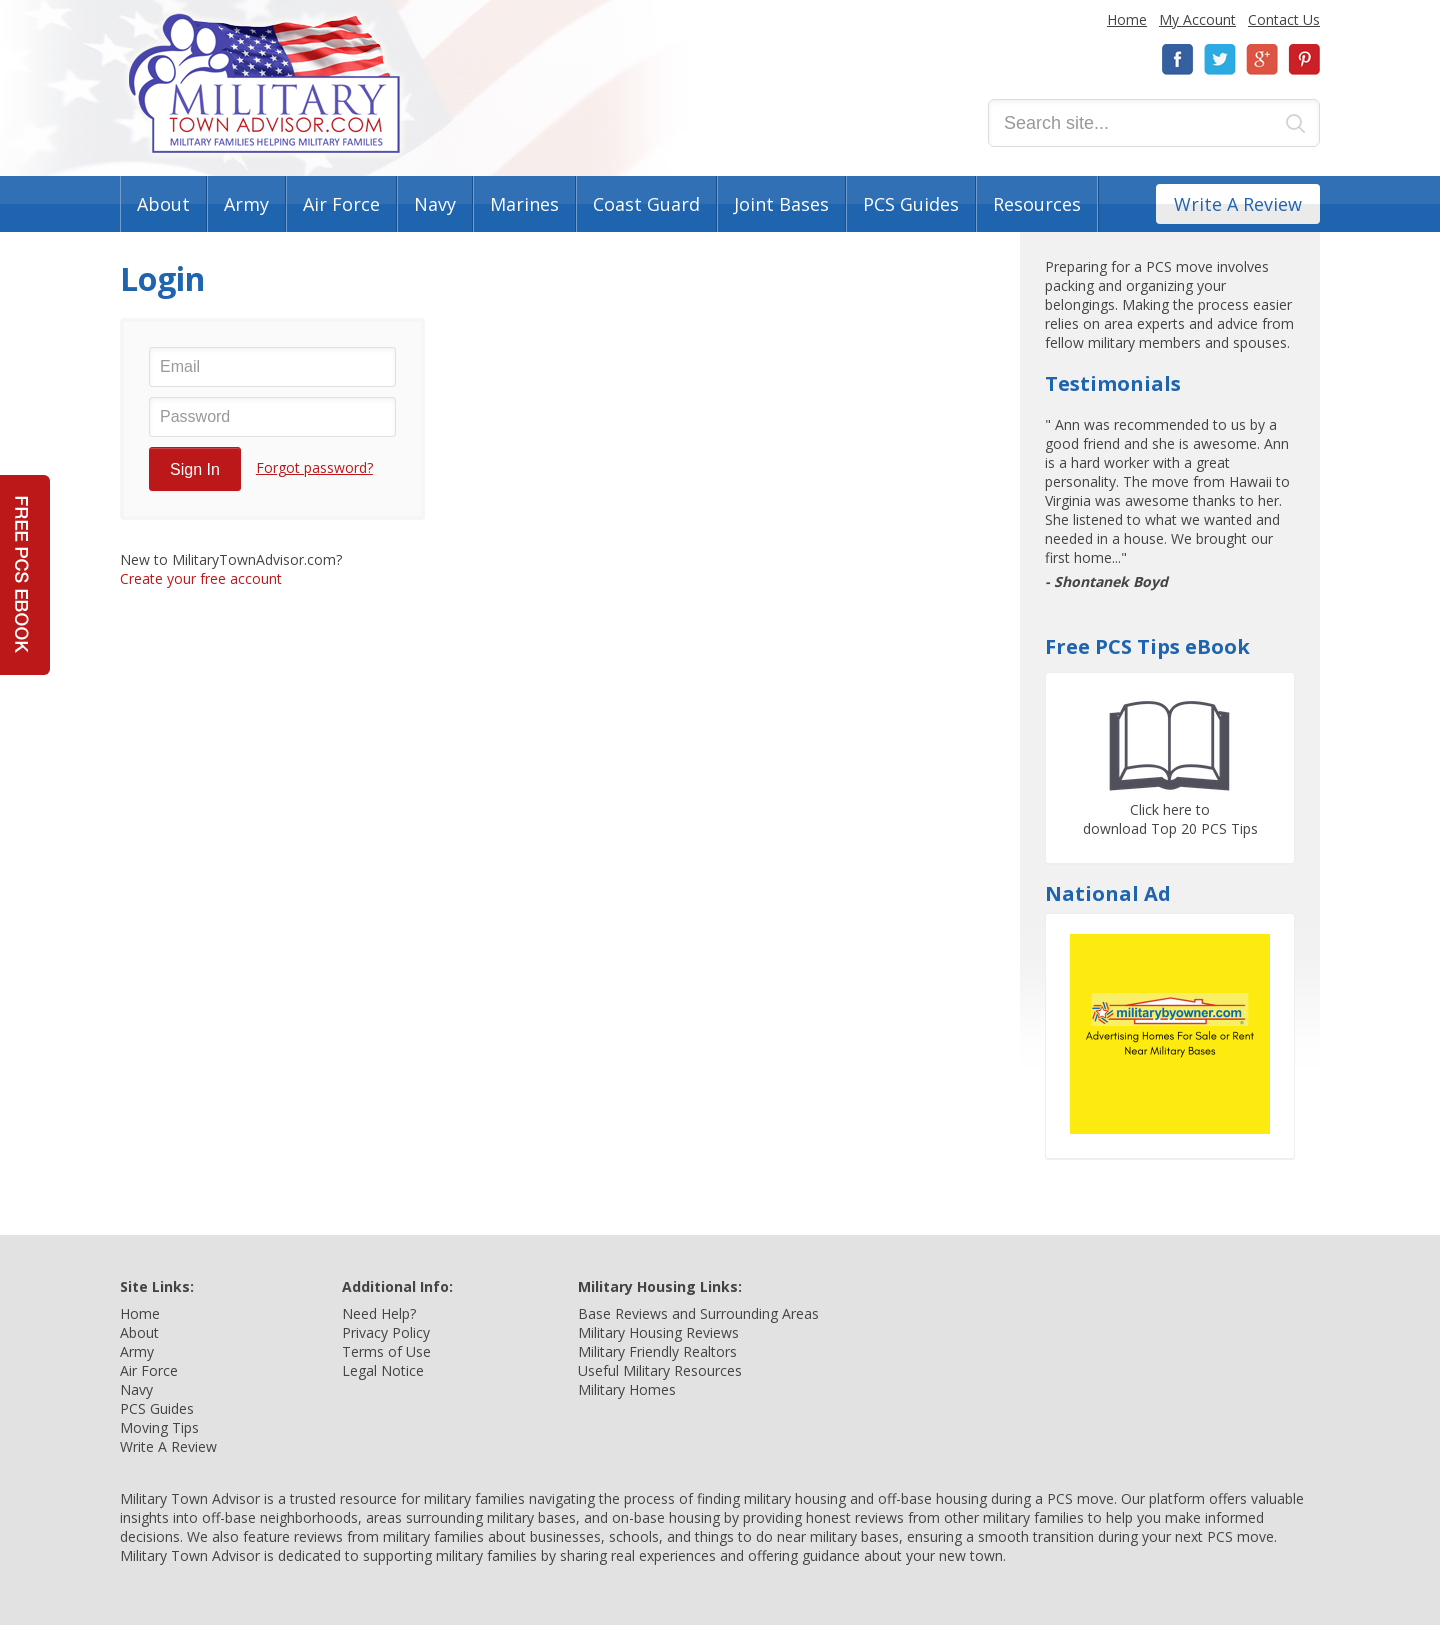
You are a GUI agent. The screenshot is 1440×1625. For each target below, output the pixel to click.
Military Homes (627, 1389)
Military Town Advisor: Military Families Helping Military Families (264, 83)
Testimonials (1113, 383)
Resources (1037, 204)
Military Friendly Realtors (657, 1351)
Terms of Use (386, 1351)
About (163, 204)
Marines (524, 204)
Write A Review (1238, 204)
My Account (1197, 19)
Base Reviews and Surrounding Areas (698, 1313)
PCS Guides (911, 204)
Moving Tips (159, 1427)
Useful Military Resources (660, 1370)
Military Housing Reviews (658, 1332)
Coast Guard (646, 204)
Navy (435, 204)
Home (1127, 19)
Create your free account (201, 578)
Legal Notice (383, 1370)
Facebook (1178, 59)
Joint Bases (781, 204)
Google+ (1262, 59)
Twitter (1220, 59)
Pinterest (1304, 59)
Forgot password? (314, 467)
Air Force (341, 204)
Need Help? (379, 1313)
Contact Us (1284, 19)
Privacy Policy (386, 1332)
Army (246, 204)
